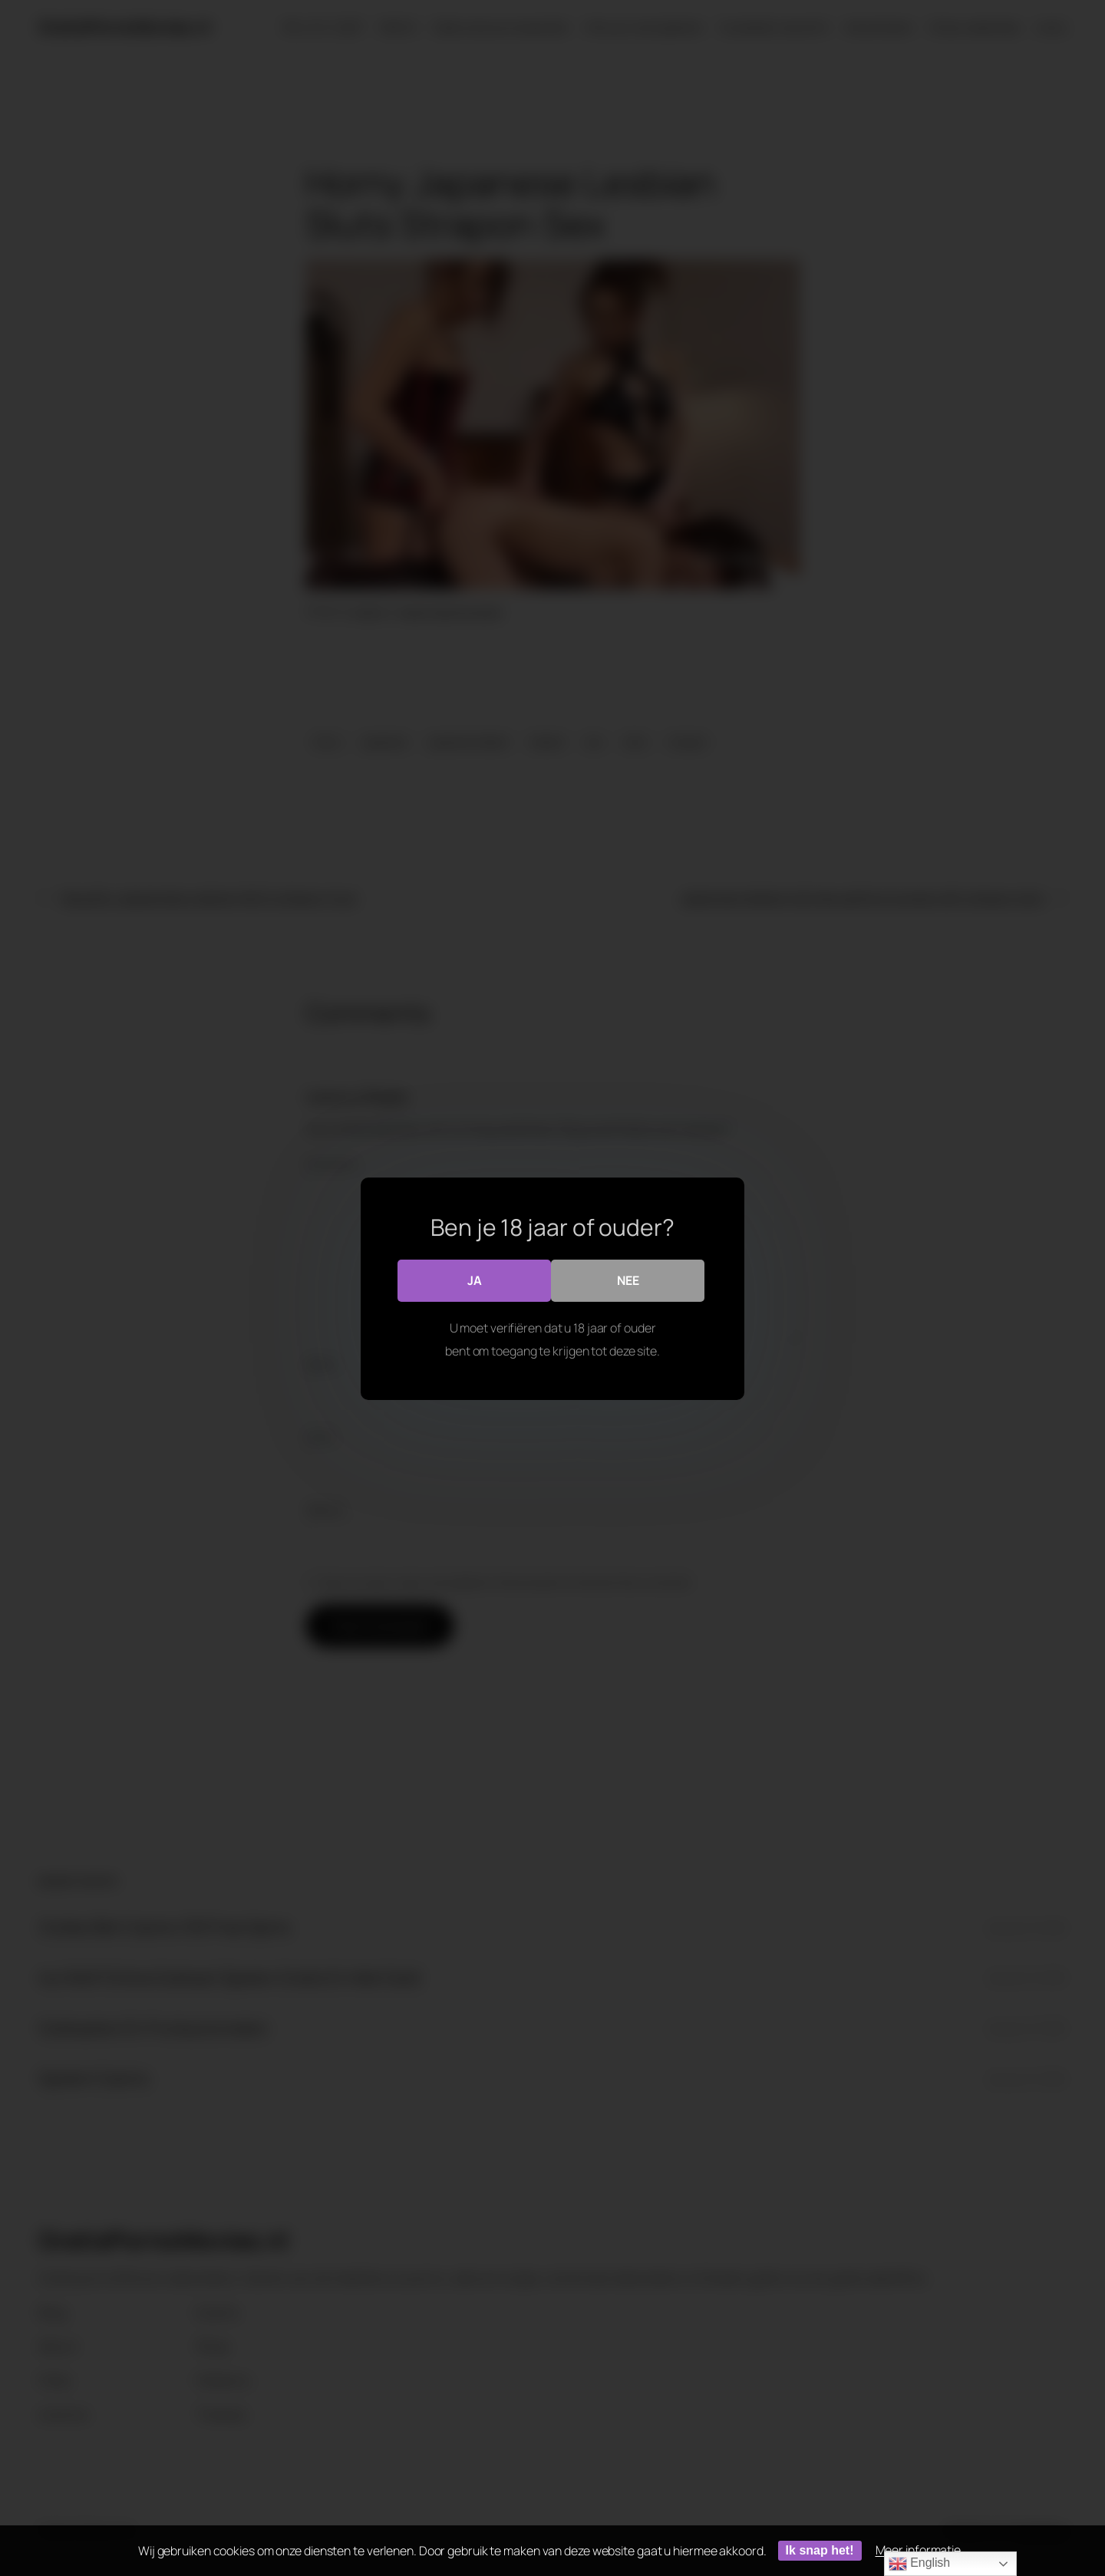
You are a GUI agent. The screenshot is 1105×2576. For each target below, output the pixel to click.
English (919, 2564)
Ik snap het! (820, 2550)
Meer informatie (919, 2549)
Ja (474, 1279)
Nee (628, 1279)
